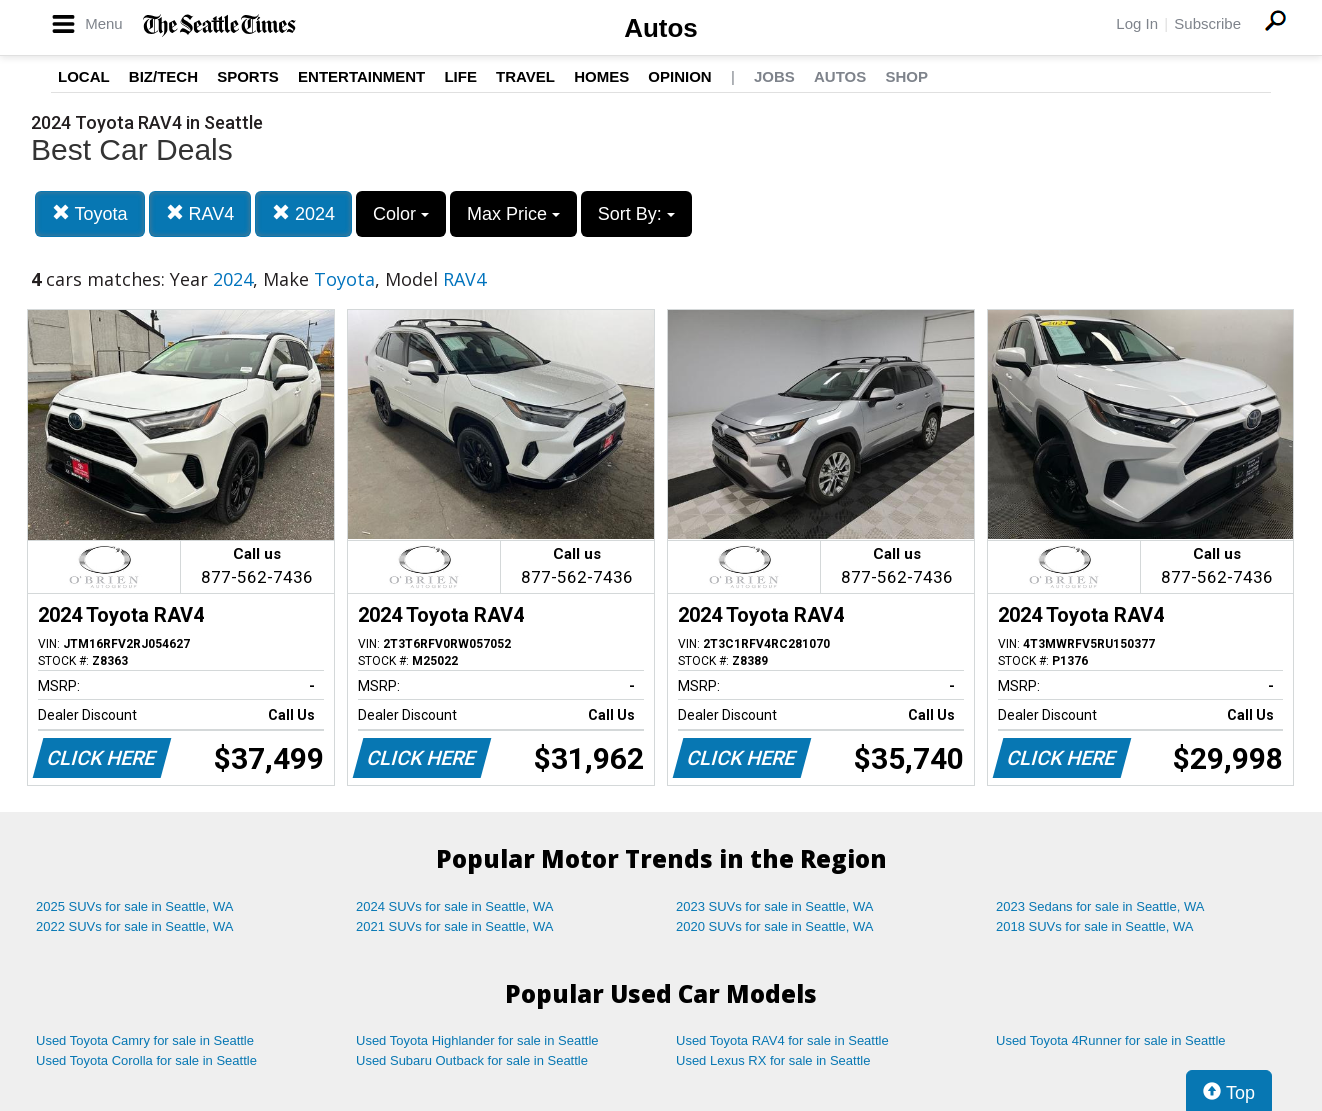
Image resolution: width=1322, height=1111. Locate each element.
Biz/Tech (163, 76)
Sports (248, 76)
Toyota (90, 213)
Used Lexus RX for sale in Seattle (773, 1060)
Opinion (679, 76)
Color (401, 214)
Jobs (774, 76)
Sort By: (636, 214)
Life (460, 76)
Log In (1137, 23)
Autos (661, 28)
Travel (525, 76)
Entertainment (361, 76)
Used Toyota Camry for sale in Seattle (145, 1040)
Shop (906, 76)
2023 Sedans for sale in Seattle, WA (1100, 906)
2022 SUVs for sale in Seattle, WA (135, 926)
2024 (303, 213)
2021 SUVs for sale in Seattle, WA (455, 926)
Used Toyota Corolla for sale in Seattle (146, 1060)
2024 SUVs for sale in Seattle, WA (455, 906)
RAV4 (200, 213)
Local (84, 76)
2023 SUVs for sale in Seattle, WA (775, 906)
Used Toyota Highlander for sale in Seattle (477, 1040)
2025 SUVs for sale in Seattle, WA (135, 906)
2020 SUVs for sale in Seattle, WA (775, 926)
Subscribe (1207, 23)
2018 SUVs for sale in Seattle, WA (1095, 926)
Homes (601, 76)
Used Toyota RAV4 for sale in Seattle (782, 1040)
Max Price (513, 214)
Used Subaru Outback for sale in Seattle (472, 1060)
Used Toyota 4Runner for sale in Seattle (1111, 1040)
